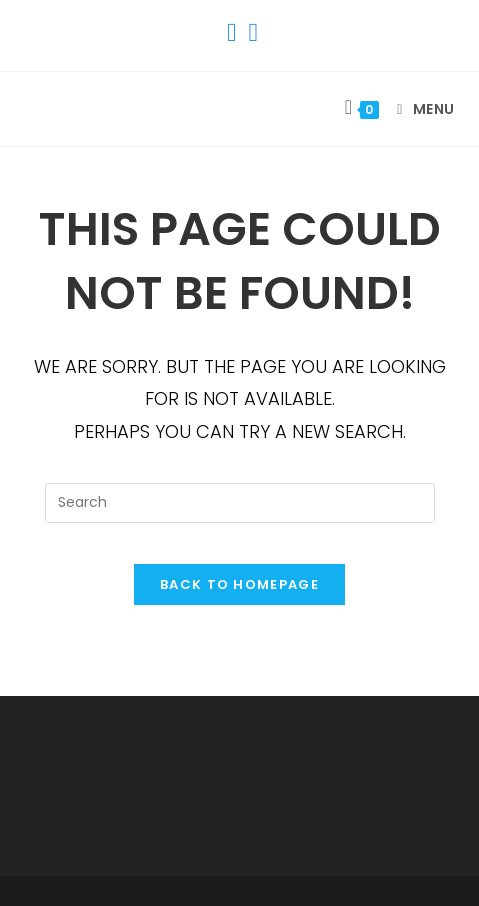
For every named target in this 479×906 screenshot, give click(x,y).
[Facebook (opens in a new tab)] (232, 33)
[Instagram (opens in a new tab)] (251, 33)
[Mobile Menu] (418, 109)
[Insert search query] (240, 503)
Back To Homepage (239, 584)
